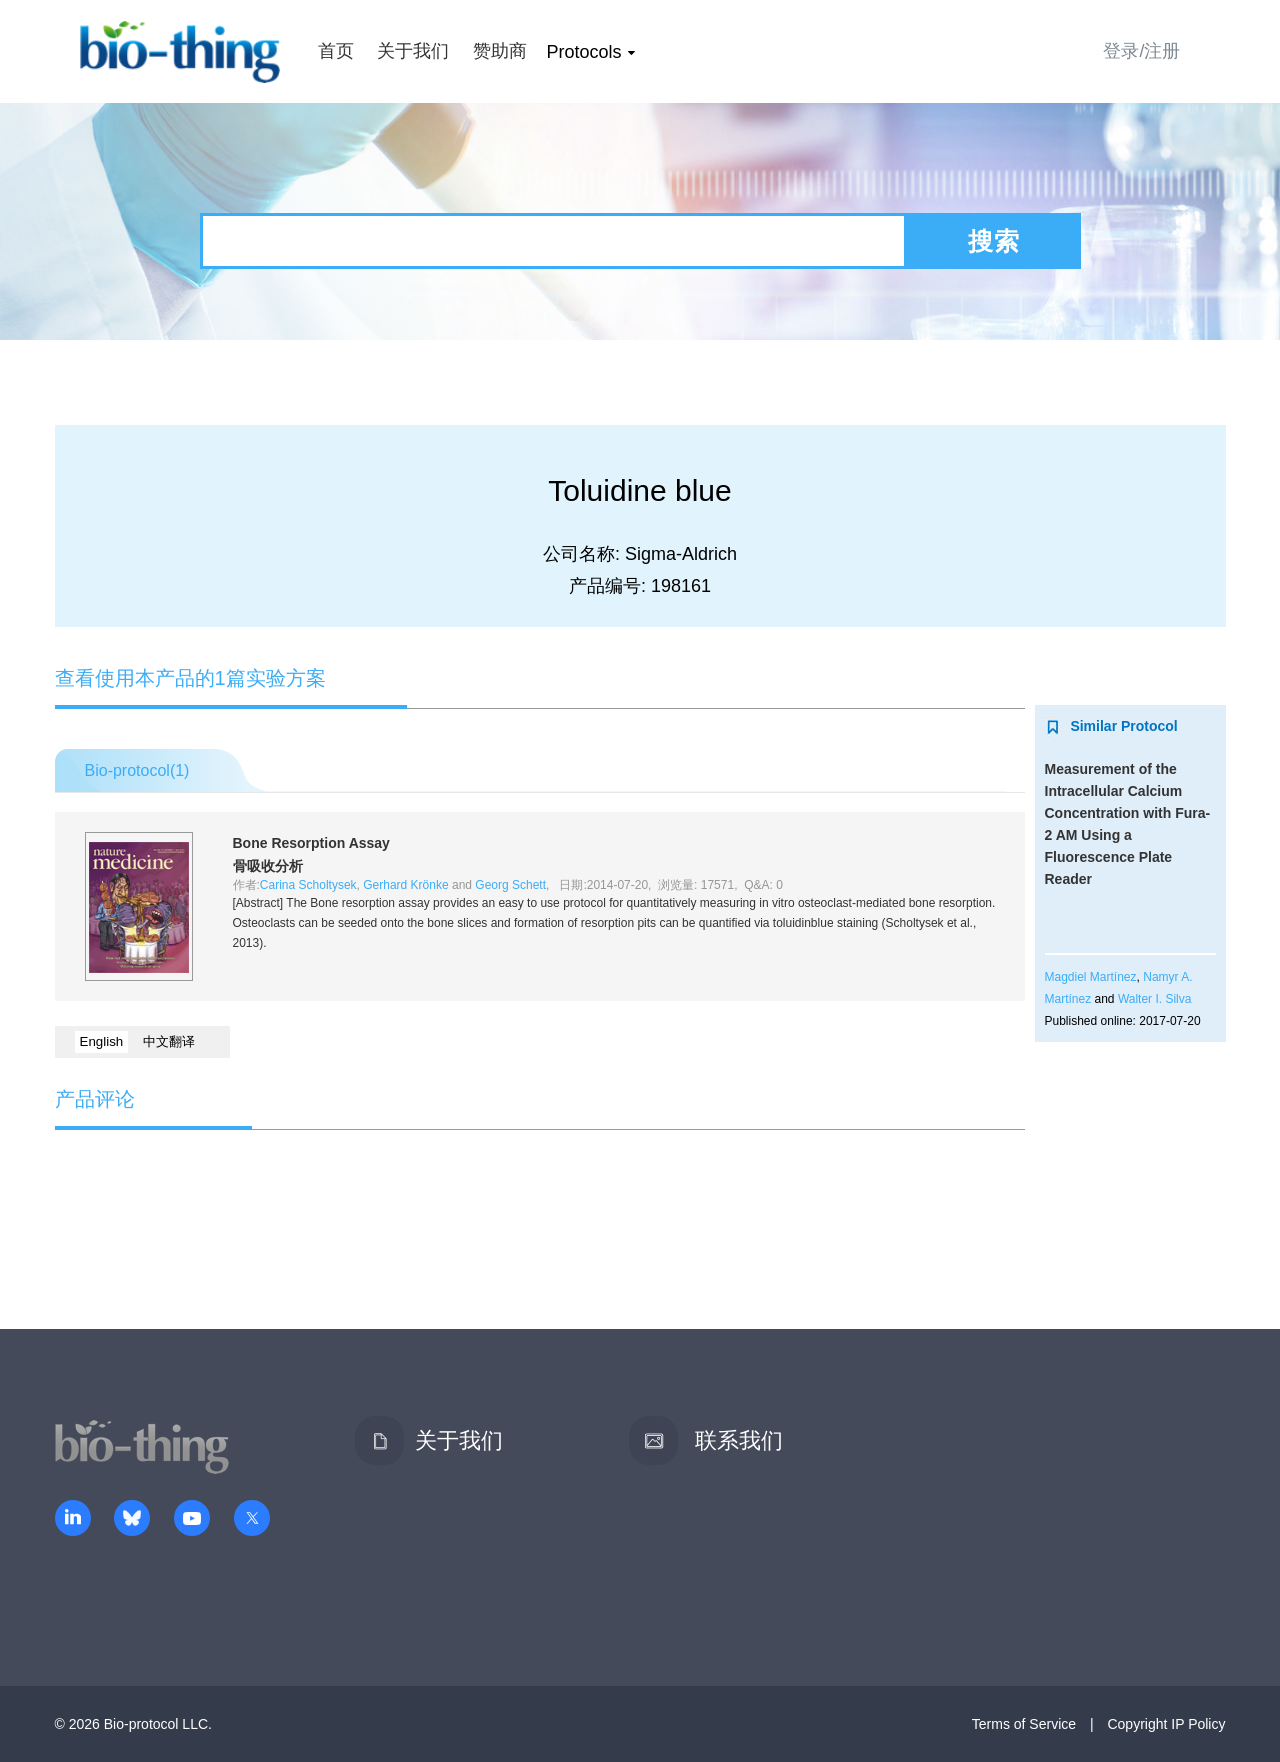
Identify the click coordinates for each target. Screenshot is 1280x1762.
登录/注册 (1141, 51)
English (102, 1041)
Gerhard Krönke (405, 885)
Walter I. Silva (1155, 999)
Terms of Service (1024, 1724)
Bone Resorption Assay (311, 843)
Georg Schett (510, 885)
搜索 (994, 241)
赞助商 (500, 51)
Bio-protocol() (137, 770)
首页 (336, 51)
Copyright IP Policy (1166, 1724)
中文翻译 (169, 1041)
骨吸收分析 (268, 866)
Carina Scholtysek (308, 885)
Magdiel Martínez (1091, 977)
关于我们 (413, 51)
